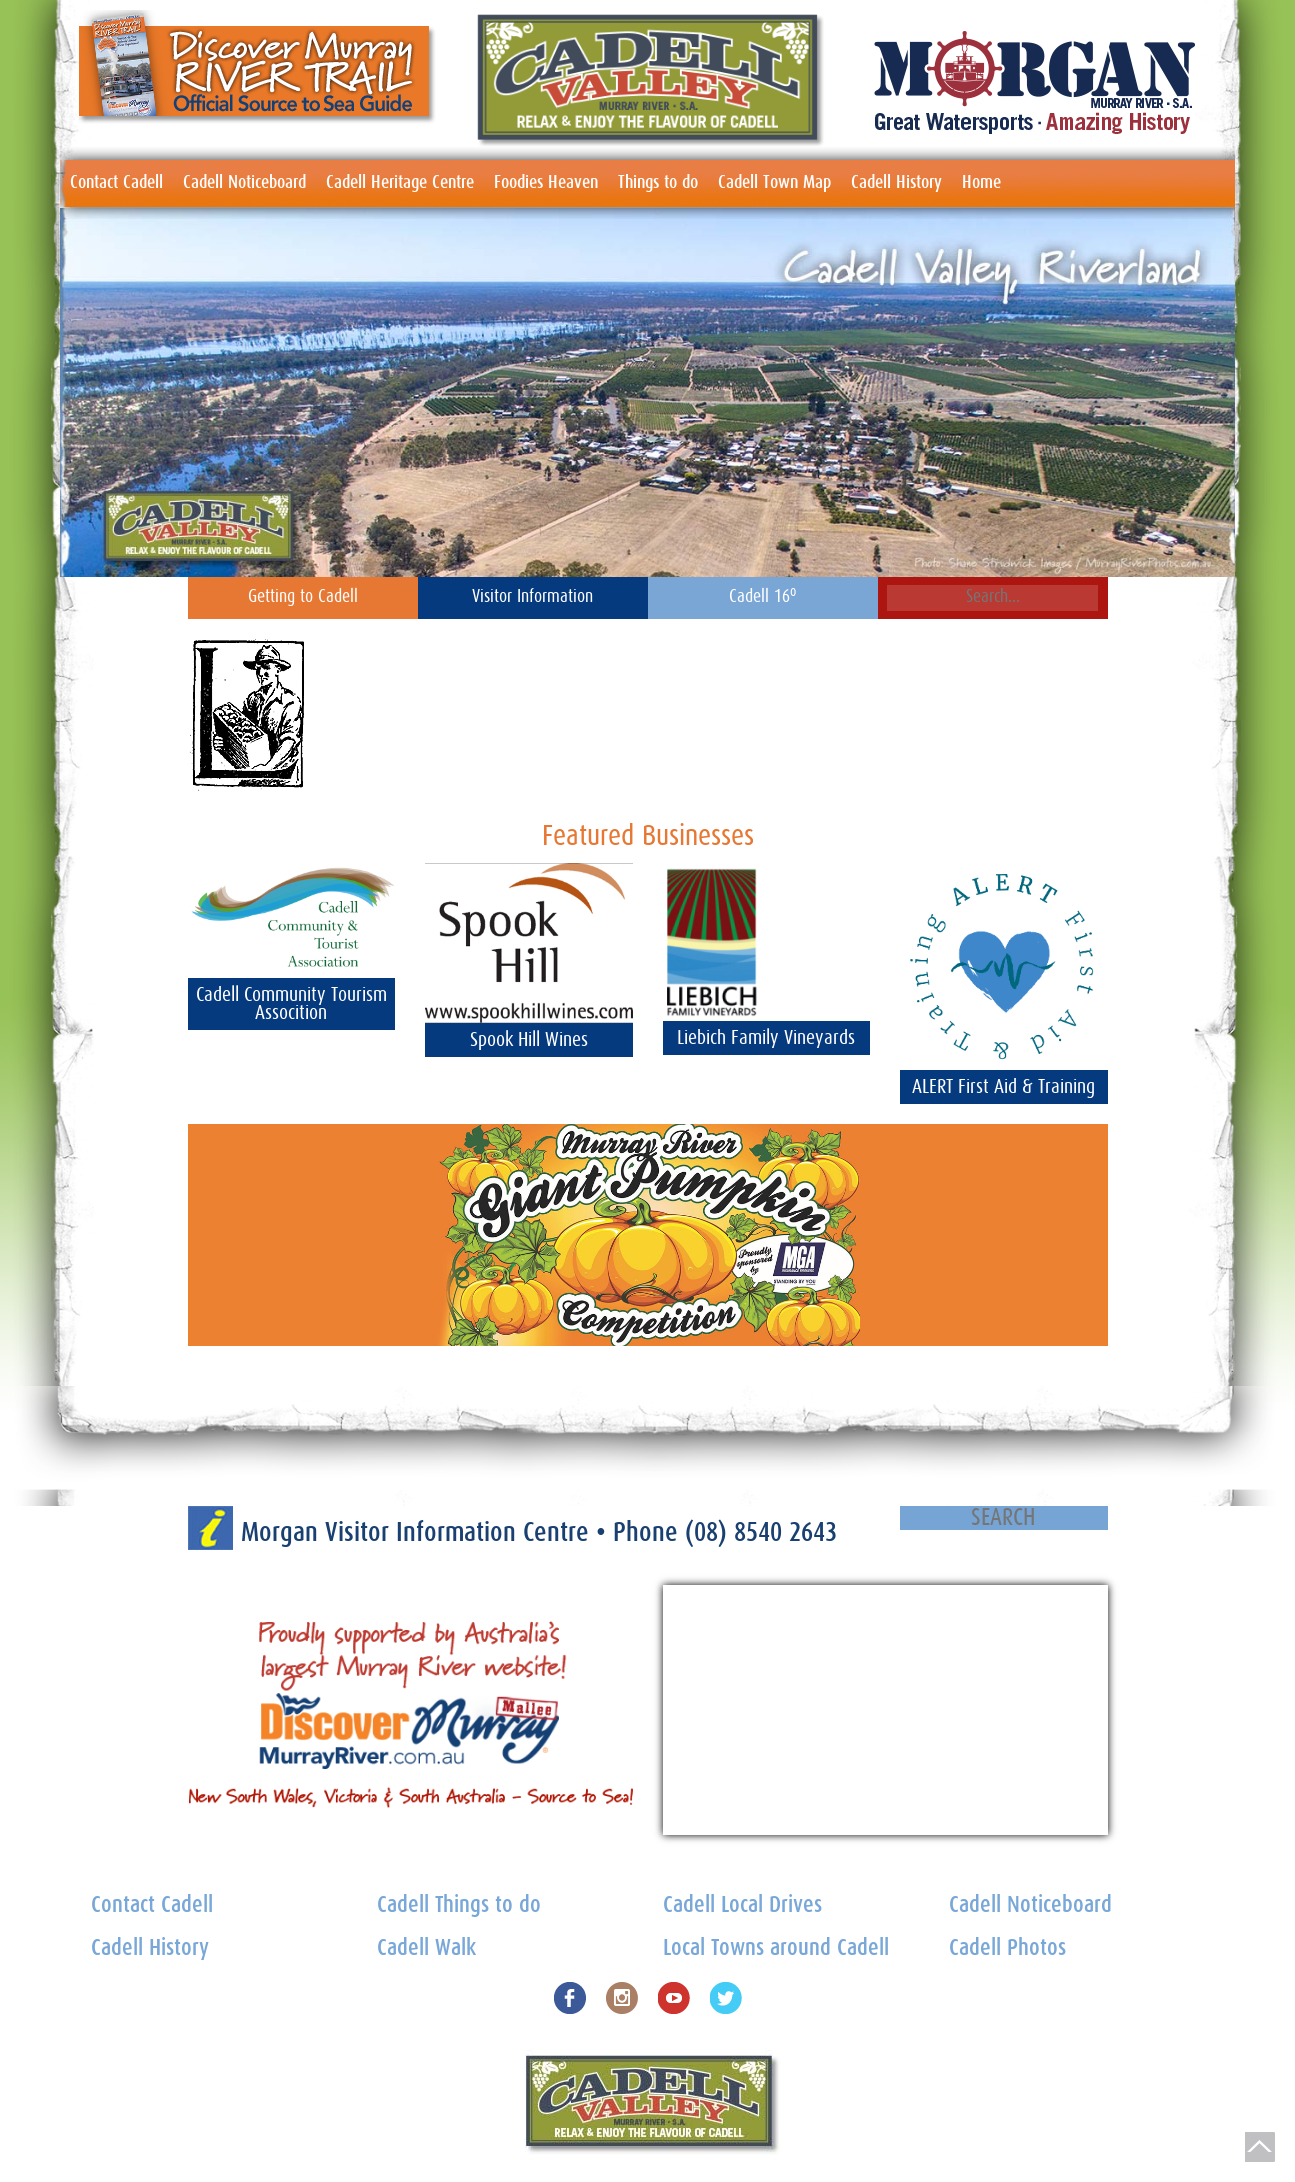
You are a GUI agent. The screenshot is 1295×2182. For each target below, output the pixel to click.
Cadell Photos (1007, 1948)
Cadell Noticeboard (244, 183)
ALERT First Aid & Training (1003, 1087)
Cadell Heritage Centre (400, 183)
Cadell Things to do (459, 1905)
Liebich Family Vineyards (766, 1038)
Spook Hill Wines (529, 1040)
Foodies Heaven (546, 183)
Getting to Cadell (303, 597)
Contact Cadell (116, 183)
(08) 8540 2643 (761, 1532)
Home (981, 183)
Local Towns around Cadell (776, 1948)
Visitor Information (532, 597)
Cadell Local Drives (742, 1905)
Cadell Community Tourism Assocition (291, 1004)
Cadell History (896, 183)
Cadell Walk (426, 1948)
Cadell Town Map (774, 183)
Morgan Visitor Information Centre (418, 1532)
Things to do (658, 183)
